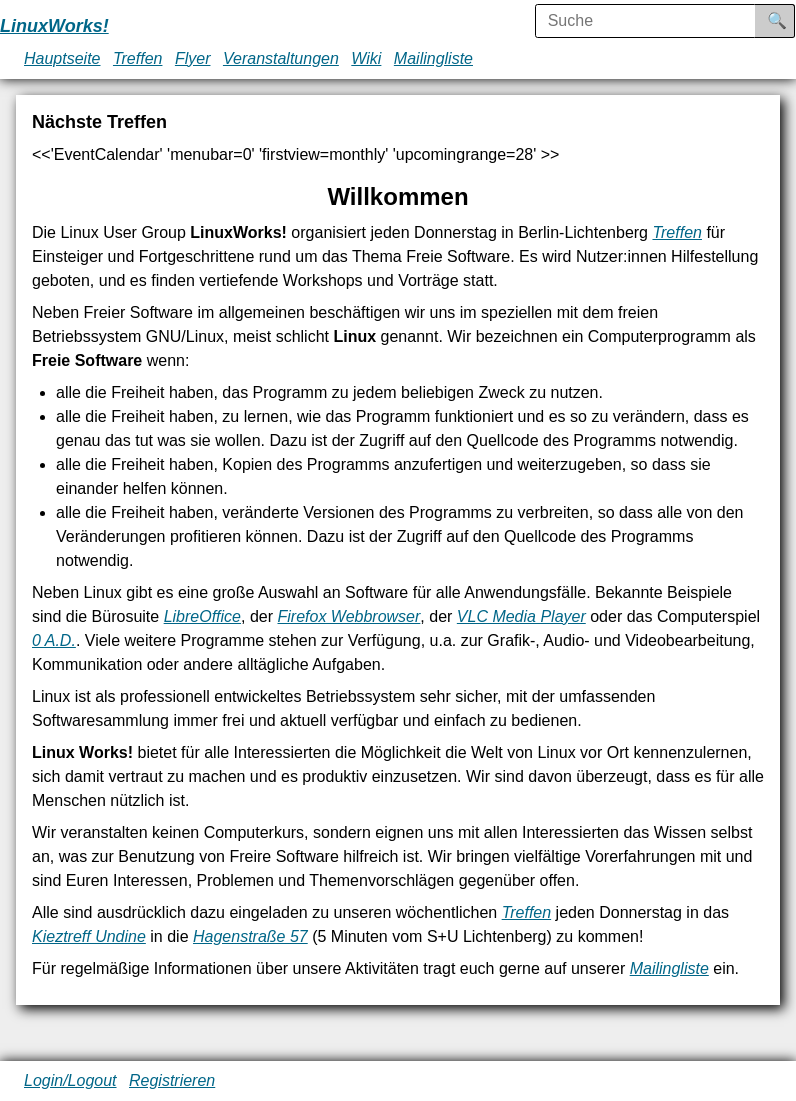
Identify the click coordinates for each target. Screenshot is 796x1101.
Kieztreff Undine (89, 936)
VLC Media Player (521, 616)
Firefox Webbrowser (348, 616)
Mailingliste (433, 58)
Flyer (193, 58)
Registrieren (172, 1080)
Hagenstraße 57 (250, 936)
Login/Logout (70, 1080)
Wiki (366, 58)
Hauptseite (62, 58)
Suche (791, 20)
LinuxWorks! (54, 26)
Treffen (138, 58)
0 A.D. (54, 640)
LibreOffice (202, 616)
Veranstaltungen (281, 58)
